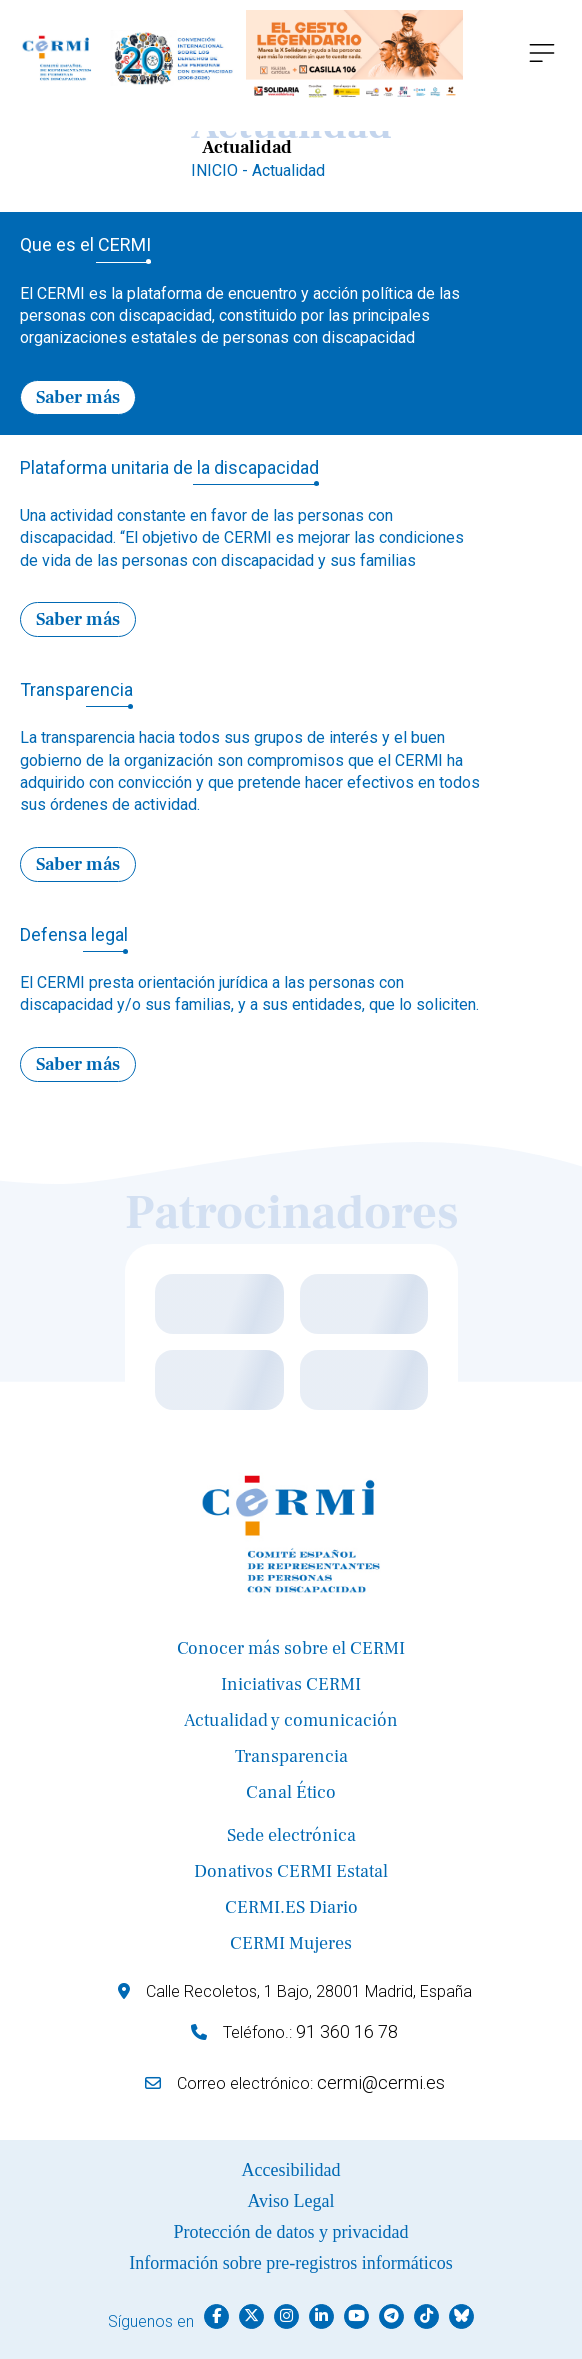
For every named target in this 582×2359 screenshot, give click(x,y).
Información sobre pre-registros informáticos (290, 2263)
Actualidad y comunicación (291, 1720)
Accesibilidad (291, 2170)
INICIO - (221, 170)
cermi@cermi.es (381, 2082)
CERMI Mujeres (291, 1943)
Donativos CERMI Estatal (291, 1871)
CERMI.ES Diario (291, 1907)
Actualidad (288, 170)
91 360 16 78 (347, 2031)
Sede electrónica (291, 1835)
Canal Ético (291, 1792)
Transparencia (291, 1756)
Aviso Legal (290, 2201)
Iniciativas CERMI (291, 1684)
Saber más (78, 397)
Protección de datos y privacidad (291, 2232)
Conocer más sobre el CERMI (291, 1648)
